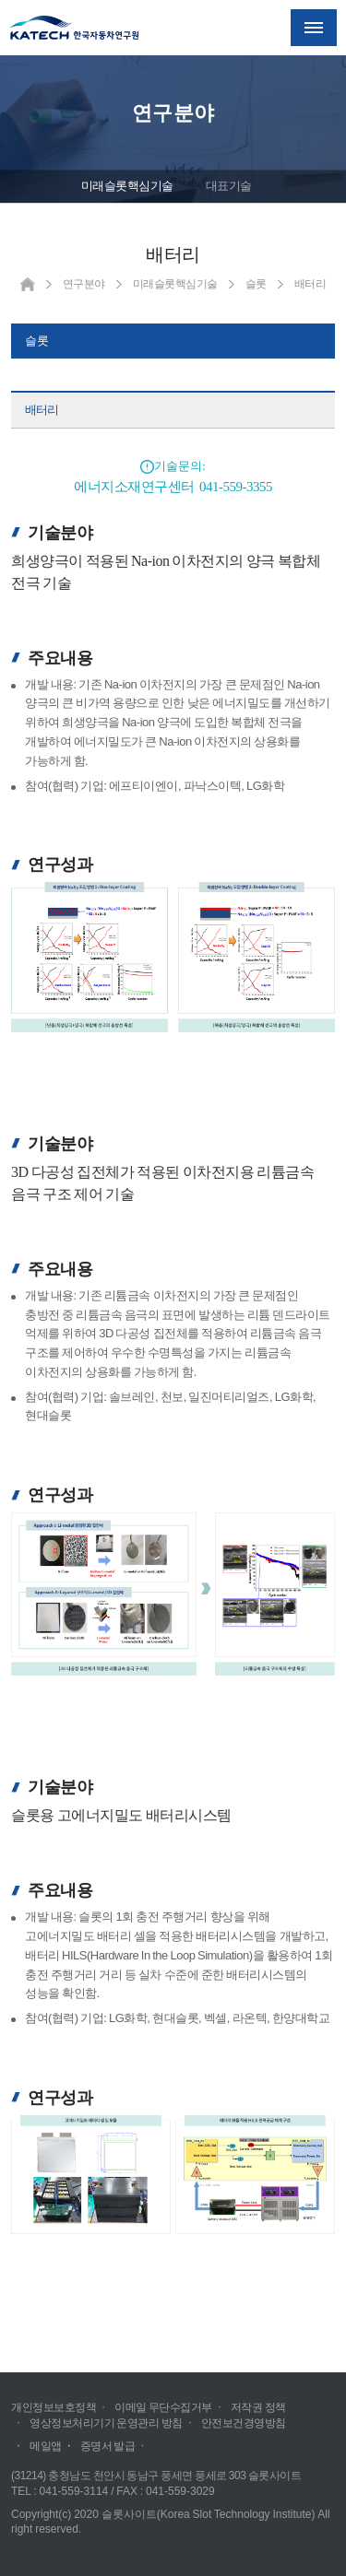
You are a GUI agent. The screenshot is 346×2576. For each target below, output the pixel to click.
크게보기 (173, 956)
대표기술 (229, 186)
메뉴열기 (314, 27)
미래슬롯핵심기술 (127, 186)
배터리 (41, 410)
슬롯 (37, 340)
